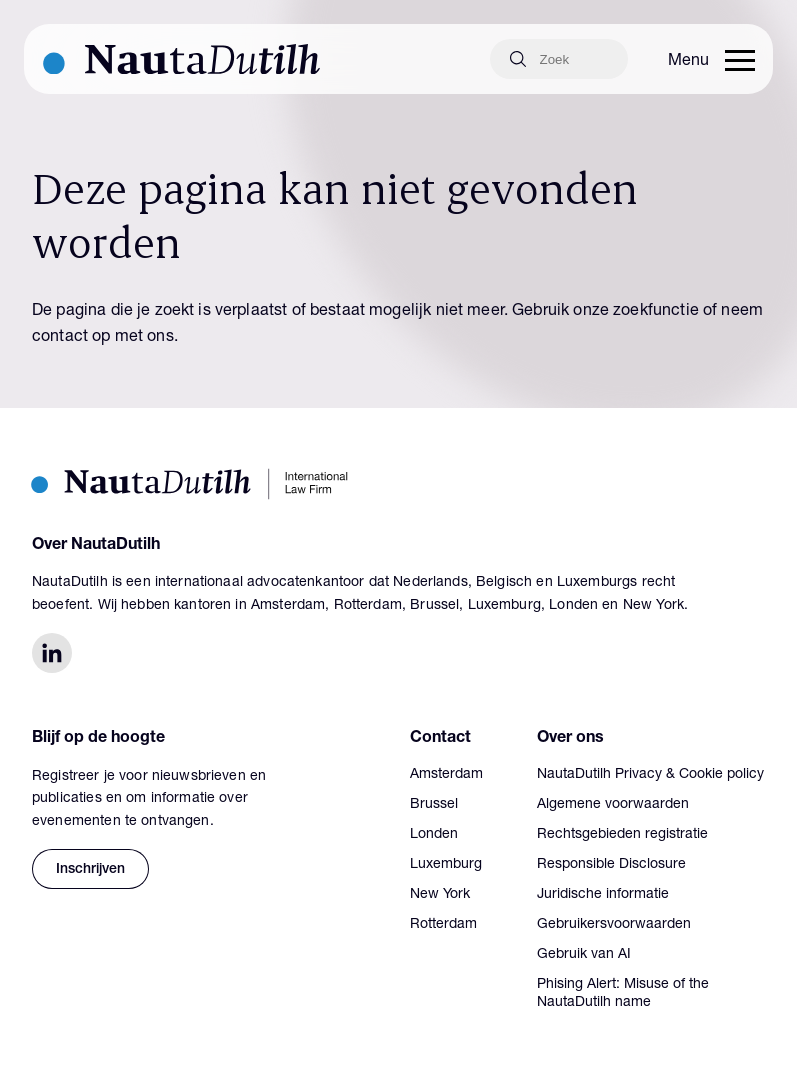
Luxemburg (446, 865)
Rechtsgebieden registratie (622, 835)
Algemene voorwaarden (613, 805)
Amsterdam (446, 775)
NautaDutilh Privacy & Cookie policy (650, 775)
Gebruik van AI (584, 955)
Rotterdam (443, 925)
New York (440, 895)
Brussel (434, 805)
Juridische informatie (603, 895)
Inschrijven (90, 870)
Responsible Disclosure (611, 865)
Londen (434, 835)
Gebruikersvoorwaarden (614, 925)
